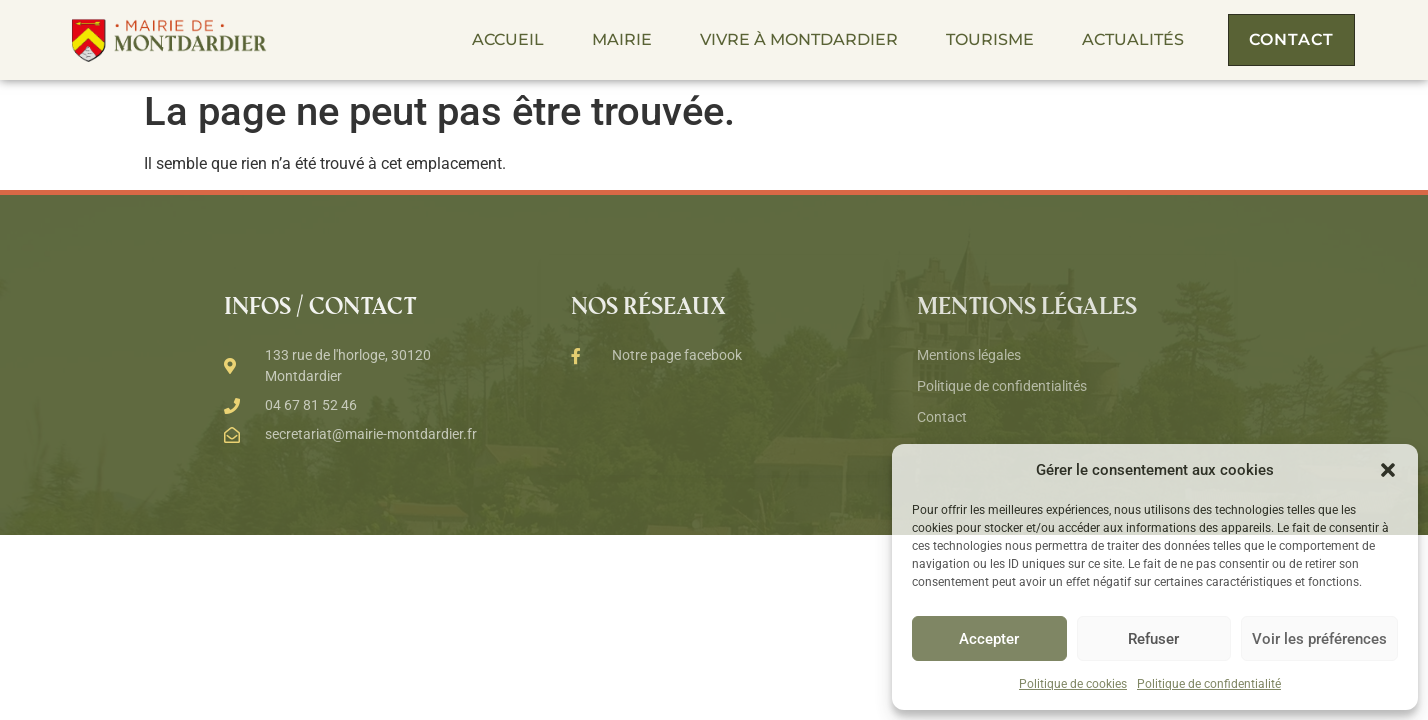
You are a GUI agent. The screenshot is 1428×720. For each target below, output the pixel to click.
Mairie (622, 39)
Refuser (1153, 639)
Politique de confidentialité (1209, 684)
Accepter (989, 639)
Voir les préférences (1319, 639)
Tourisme (990, 39)
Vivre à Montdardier (799, 39)
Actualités (1133, 39)
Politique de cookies (1073, 684)
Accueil (508, 39)
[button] (1388, 470)
